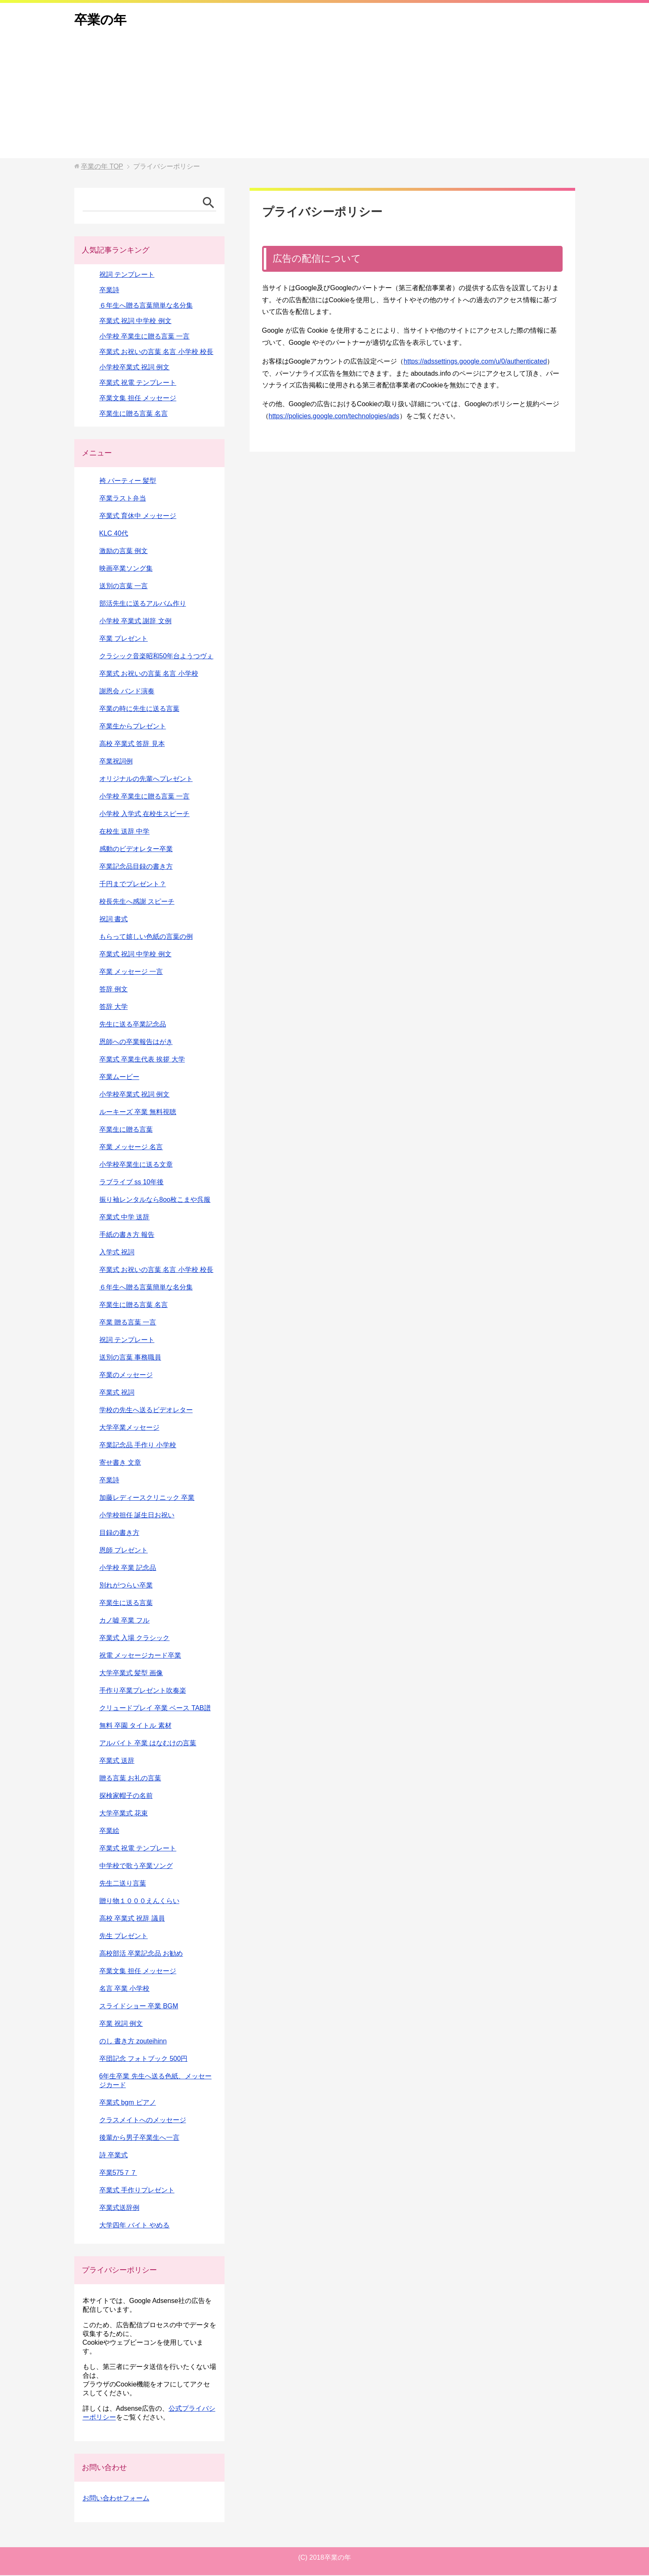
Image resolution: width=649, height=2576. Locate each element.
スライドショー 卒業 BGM (138, 2006)
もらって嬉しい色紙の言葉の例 (146, 937)
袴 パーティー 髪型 (128, 481)
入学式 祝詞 (116, 1252)
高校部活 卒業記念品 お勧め (141, 1954)
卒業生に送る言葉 (126, 1603)
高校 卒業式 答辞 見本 (132, 744)
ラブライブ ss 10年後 (131, 1182)
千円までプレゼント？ (132, 884)
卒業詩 (109, 290)
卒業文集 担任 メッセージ (138, 398)
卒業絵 (109, 1831)
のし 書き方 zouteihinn (133, 2041)
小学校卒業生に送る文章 (136, 1165)
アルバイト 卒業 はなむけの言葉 (148, 1743)
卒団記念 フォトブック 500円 (143, 2059)
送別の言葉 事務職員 (130, 1358)
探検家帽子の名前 (126, 1796)
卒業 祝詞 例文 (121, 2024)
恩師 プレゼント (123, 1551)
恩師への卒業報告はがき (136, 1042)
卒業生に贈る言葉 (126, 1130)
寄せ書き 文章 (120, 1463)
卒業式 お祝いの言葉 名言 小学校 (148, 674)
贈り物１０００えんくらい (139, 1901)
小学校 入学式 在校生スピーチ (144, 814)
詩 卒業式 (113, 2155)
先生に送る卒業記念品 (132, 1025)
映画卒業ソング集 (126, 569)
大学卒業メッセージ (129, 1428)
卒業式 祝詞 (116, 1393)
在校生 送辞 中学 (124, 832)
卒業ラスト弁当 (122, 499)
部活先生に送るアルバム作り (142, 604)
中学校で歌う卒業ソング (136, 1866)
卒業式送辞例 (119, 2208)
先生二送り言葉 (122, 1884)
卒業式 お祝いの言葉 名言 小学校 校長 (156, 352)
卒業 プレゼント (123, 639)
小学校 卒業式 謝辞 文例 (135, 621)
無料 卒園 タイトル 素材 (135, 1726)
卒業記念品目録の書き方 (136, 867)
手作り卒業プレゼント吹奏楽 (142, 1691)
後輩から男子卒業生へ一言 (139, 2138)
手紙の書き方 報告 (126, 1235)
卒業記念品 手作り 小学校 (138, 1445)
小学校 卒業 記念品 (128, 1568)
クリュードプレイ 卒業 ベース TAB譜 (155, 1708)
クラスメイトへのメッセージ (142, 2120)
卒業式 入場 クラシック (134, 1638)
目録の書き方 (119, 1533)
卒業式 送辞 (116, 1761)
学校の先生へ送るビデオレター (146, 1410)
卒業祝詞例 (116, 762)
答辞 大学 (113, 1007)
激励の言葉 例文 (123, 551)
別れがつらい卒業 (126, 1586)
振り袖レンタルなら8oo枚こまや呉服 (155, 1200)
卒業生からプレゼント (132, 727)
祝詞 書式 (113, 919)
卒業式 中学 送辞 (124, 1217)
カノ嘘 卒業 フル (124, 1621)
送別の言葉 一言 (123, 586)
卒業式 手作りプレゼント (136, 2190)
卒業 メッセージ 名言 (131, 1147)
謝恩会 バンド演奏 (126, 691)
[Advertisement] (324, 100)
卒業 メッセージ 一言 (131, 972)
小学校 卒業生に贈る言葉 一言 (144, 337)
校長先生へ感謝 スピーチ (136, 902)
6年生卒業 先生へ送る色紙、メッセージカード (155, 2081)
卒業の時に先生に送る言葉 (139, 709)
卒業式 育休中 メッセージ (138, 516)
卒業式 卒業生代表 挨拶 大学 (142, 1060)
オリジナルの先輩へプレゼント (146, 779)
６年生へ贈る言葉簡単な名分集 (146, 306)
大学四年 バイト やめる (134, 2226)
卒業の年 (101, 20)
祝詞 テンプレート (126, 275)
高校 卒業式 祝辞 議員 (132, 1919)
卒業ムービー (119, 1077)
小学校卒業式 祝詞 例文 (134, 368)
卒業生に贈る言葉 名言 (133, 414)
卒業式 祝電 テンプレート (138, 383)
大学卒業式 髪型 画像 (131, 1673)
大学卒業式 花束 (123, 1814)
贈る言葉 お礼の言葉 (130, 1778)
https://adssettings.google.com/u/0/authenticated (475, 362)
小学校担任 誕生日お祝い (136, 1515)
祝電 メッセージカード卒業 (140, 1656)
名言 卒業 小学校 (124, 1989)
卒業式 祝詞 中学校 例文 (135, 321)
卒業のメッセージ (126, 1375)
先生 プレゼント (123, 1936)
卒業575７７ (118, 2173)
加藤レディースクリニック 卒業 (146, 1498)
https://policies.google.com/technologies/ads (334, 416)
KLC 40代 (113, 534)
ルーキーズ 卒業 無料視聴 (138, 1112)
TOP (102, 167)
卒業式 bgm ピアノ (127, 2103)
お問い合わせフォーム (116, 2499)
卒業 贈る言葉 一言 (128, 1323)
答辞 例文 (113, 989)
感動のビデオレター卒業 (136, 849)
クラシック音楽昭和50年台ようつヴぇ (156, 656)
